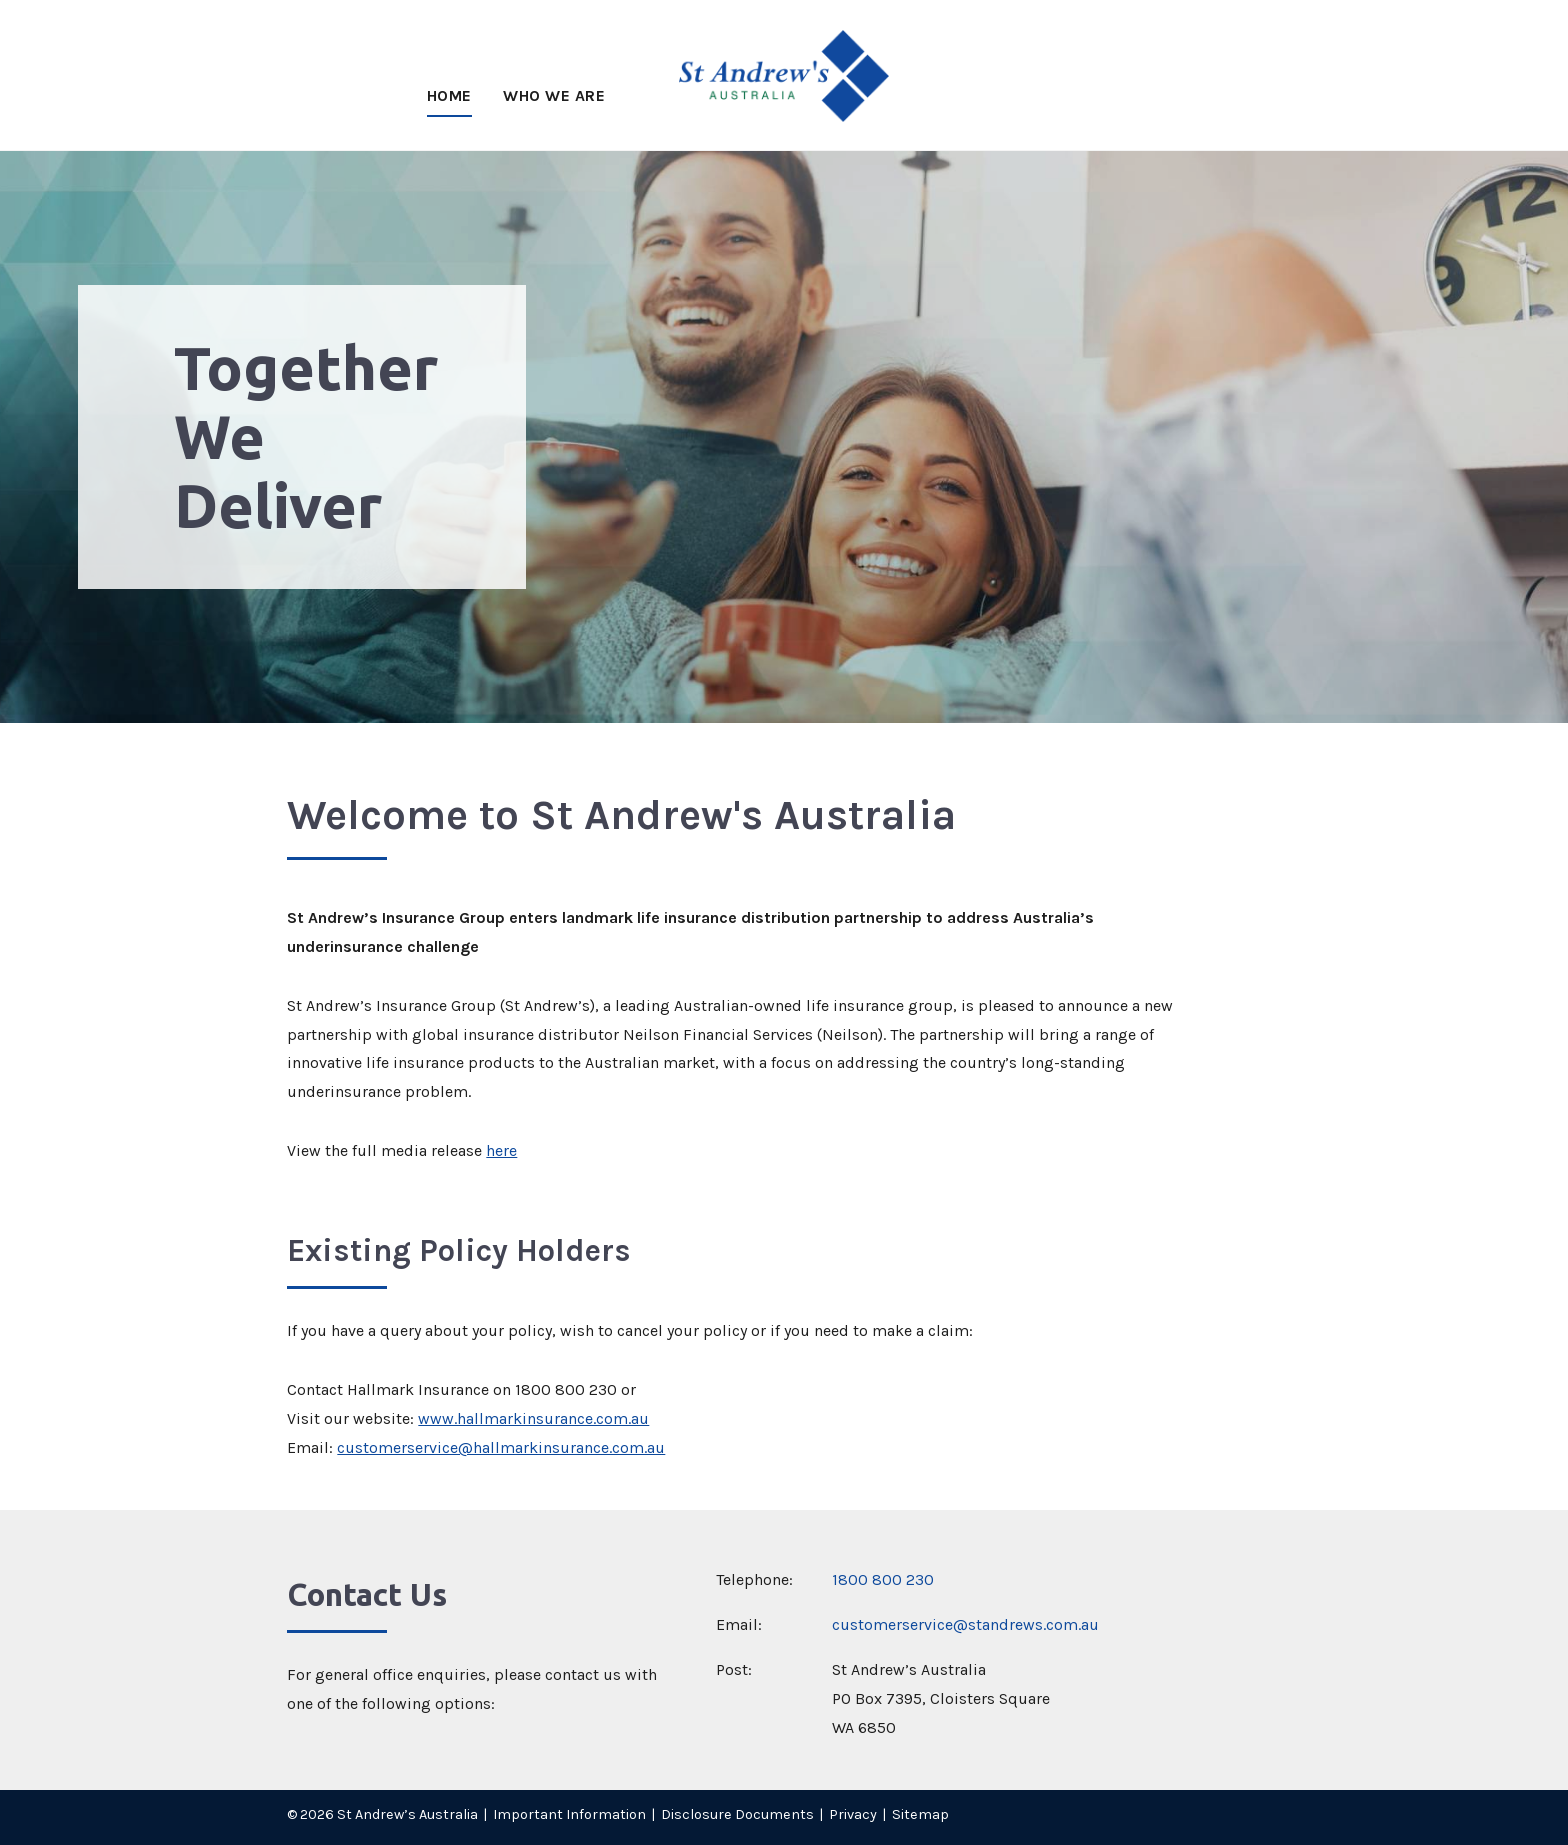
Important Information (569, 1814)
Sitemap (920, 1814)
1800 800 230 (883, 1579)
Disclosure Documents (737, 1814)
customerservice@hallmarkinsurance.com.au (501, 1447)
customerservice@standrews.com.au (965, 1624)
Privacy (853, 1814)
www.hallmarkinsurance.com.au (533, 1418)
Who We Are (554, 95)
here (501, 1150)
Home (449, 95)
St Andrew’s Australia (407, 1814)
